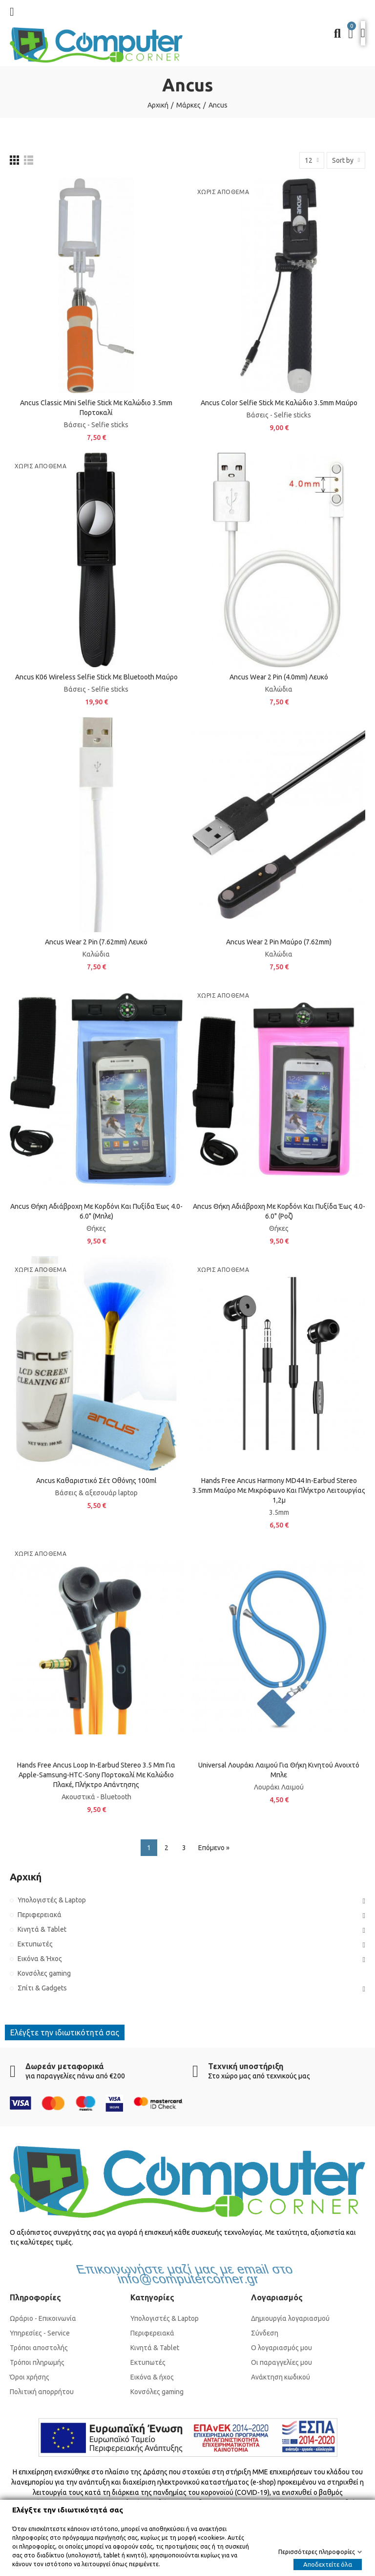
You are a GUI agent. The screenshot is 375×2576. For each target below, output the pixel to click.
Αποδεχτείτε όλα (327, 2564)
